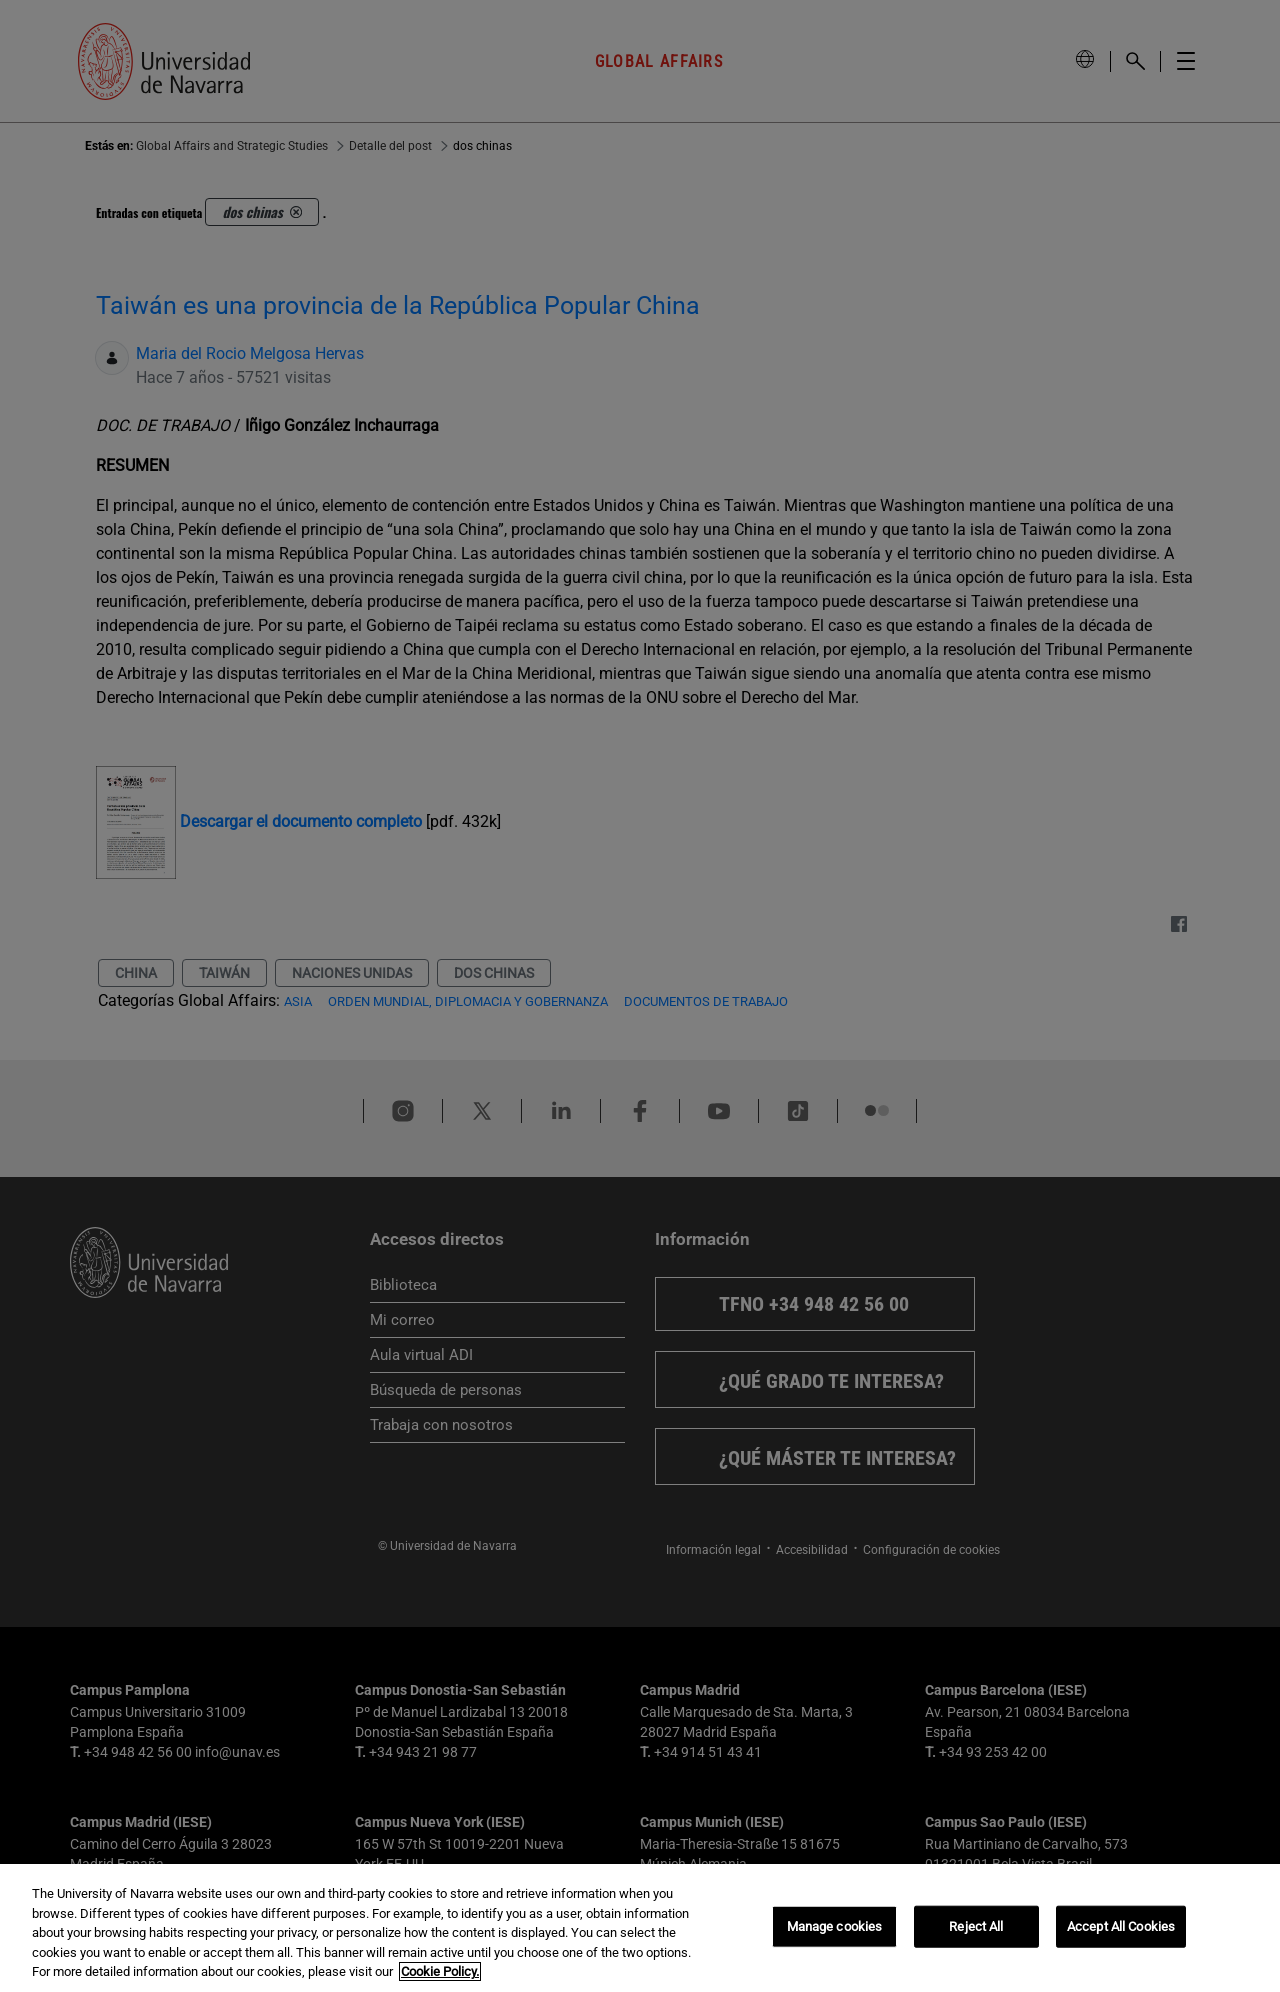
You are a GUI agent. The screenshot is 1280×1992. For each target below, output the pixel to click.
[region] (640, 1928)
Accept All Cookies (1121, 1926)
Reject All (976, 1926)
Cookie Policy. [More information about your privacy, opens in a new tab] (440, 1971)
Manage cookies (835, 1926)
